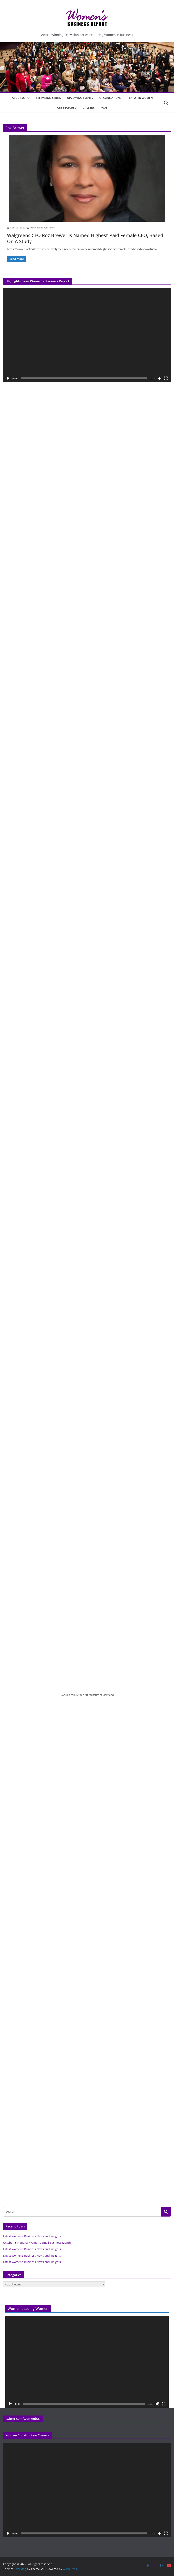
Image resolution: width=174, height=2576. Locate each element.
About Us (18, 98)
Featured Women (140, 98)
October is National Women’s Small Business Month (37, 2242)
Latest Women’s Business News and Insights (32, 2236)
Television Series (48, 98)
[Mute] (160, 378)
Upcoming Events (80, 98)
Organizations (110, 98)
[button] (27, 98)
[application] (87, 335)
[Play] (8, 378)
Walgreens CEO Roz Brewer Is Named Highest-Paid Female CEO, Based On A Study (85, 238)
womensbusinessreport (42, 227)
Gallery (88, 107)
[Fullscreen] (166, 378)
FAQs (104, 107)
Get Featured (66, 107)
